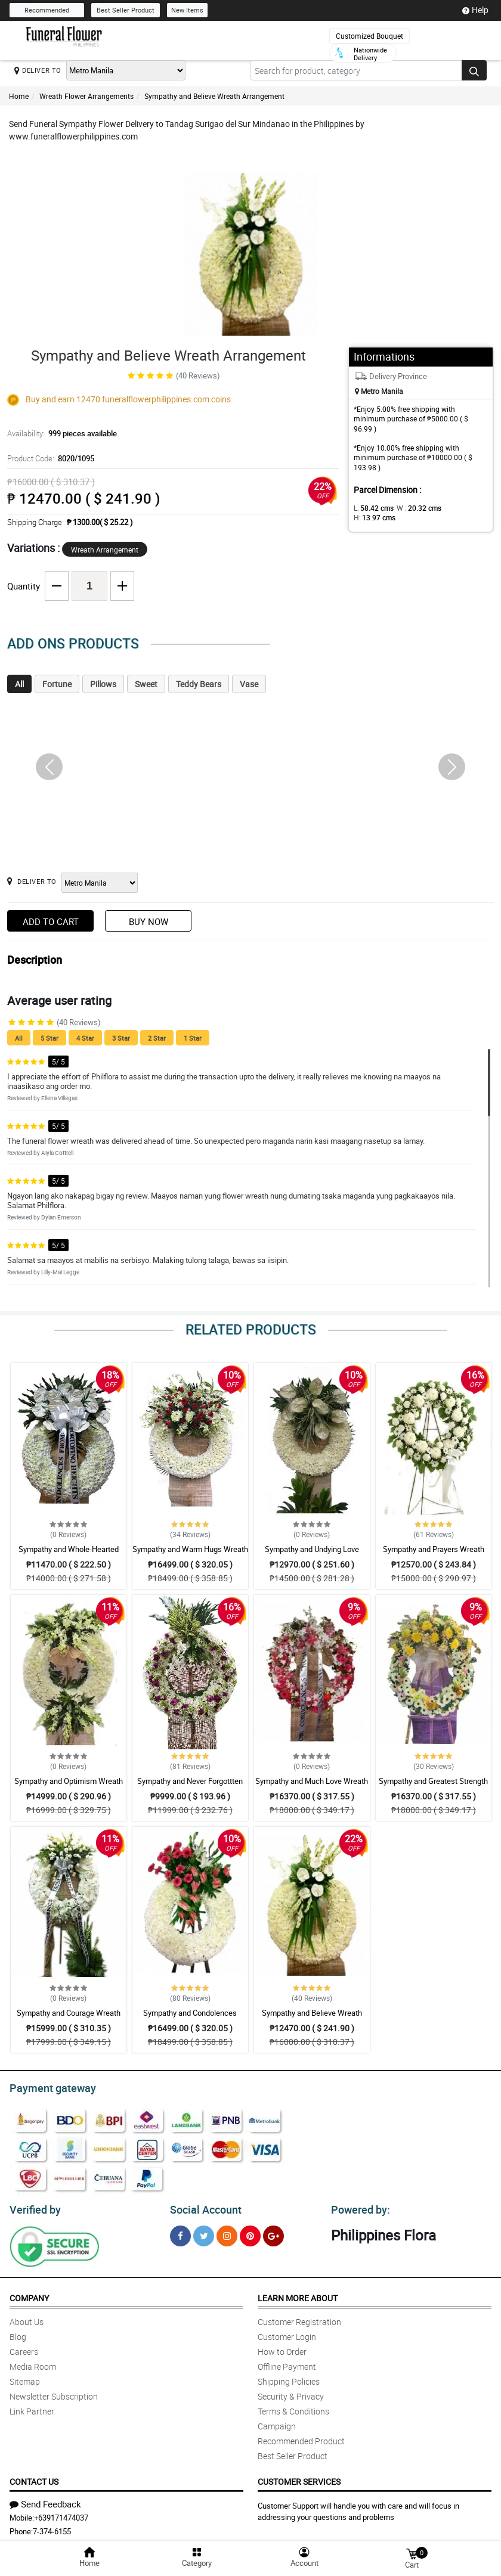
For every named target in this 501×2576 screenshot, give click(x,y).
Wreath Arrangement (104, 549)
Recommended (46, 9)
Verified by (33, 2206)
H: (455, 508)
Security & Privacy (291, 2392)
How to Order (282, 2348)
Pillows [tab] (103, 684)
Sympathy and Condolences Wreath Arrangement (190, 2018)
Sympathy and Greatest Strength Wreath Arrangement (433, 1786)
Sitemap (25, 2377)
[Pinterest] (250, 2232)
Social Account (202, 2206)
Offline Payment (287, 2363)
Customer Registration (299, 2318)
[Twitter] (203, 2232)
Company (29, 2294)
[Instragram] (227, 2232)
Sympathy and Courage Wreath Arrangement (68, 2018)
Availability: (59, 433)
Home (19, 96)
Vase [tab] (249, 684)
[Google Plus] (273, 2232)
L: (371, 508)
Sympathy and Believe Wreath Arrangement (214, 96)
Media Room (33, 2363)
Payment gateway (47, 2087)
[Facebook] (180, 2232)
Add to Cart (51, 921)
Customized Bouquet (369, 36)
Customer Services (299, 2478)
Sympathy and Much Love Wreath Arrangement (311, 1786)
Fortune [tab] (57, 684)
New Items (187, 9)
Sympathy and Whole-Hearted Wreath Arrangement (68, 1554)
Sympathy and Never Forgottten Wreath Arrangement (190, 1786)
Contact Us (34, 2478)
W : (413, 508)
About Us (27, 2318)
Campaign (277, 2422)
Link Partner (32, 2407)
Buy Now (148, 921)
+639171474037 (61, 2514)
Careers (24, 2348)
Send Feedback (45, 2500)
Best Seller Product (125, 9)
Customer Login (287, 2333)
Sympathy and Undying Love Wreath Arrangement (312, 1554)
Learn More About (298, 2294)
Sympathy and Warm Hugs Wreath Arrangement (190, 1554)
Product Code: (49, 458)
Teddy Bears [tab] (198, 684)
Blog (18, 2333)
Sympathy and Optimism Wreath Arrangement (68, 1786)
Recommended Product (301, 2437)
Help (475, 10)
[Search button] (474, 70)
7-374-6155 (52, 2527)
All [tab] (19, 684)
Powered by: (358, 2206)
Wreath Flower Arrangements (86, 96)
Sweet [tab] (146, 684)
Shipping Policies (289, 2377)
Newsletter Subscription (54, 2392)
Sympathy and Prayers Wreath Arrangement (433, 1554)
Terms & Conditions (293, 2407)
